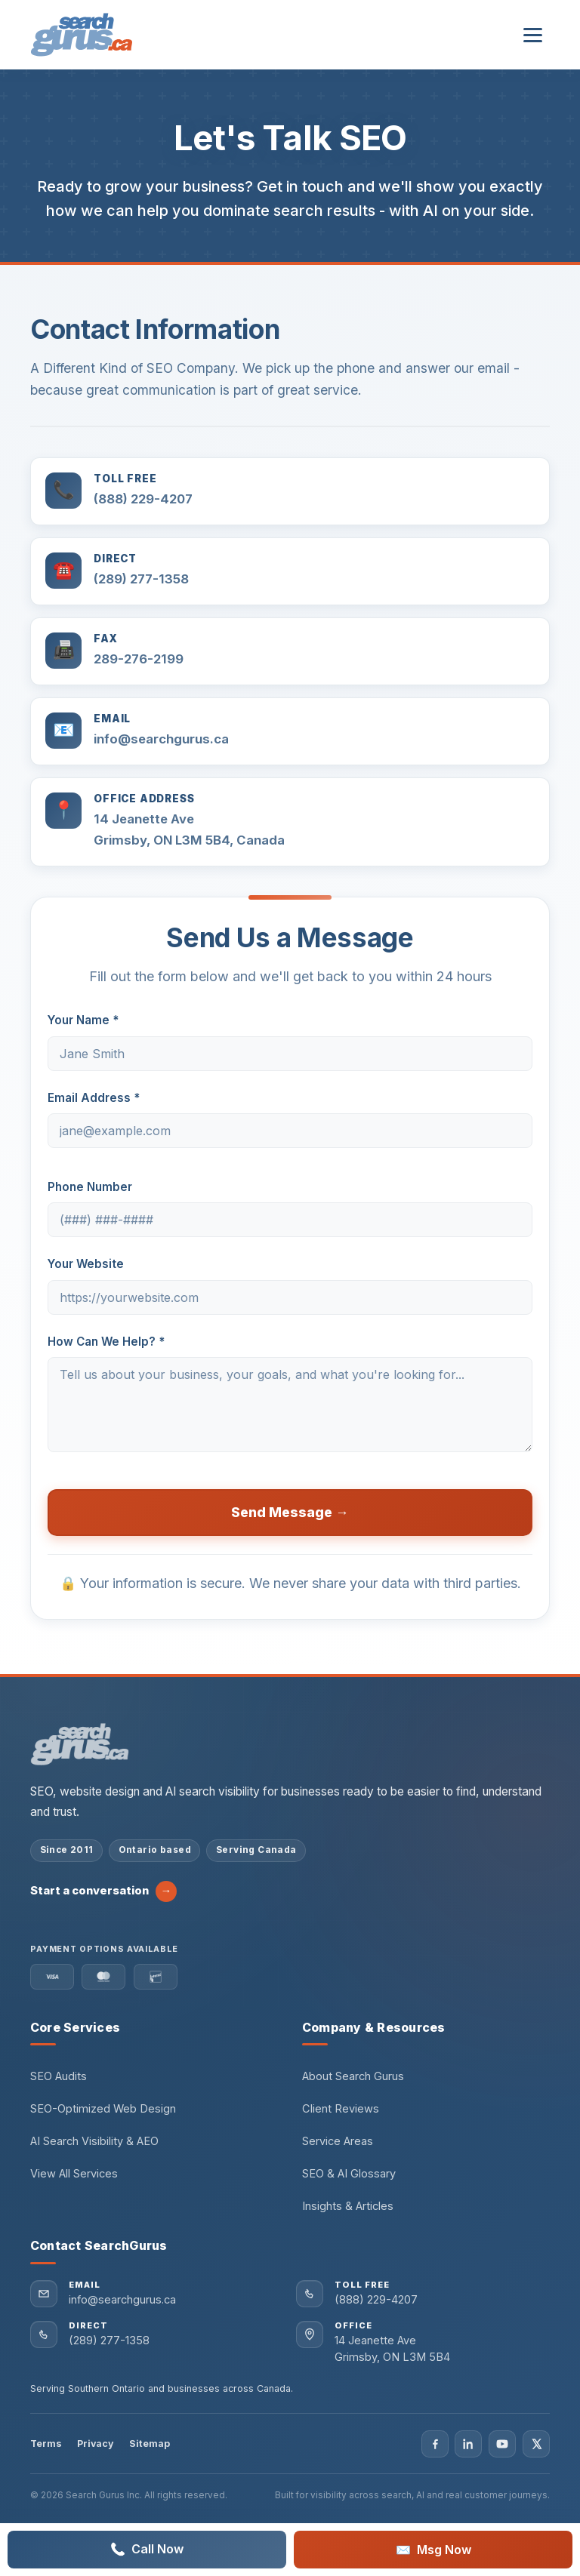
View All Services (74, 2174)
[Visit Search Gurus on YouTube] (502, 2444)
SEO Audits (58, 2076)
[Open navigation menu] (533, 35)
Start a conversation (103, 1891)
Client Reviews (340, 2109)
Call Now (147, 2549)
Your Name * (83, 1020)
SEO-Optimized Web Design (103, 2109)
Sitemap (149, 2443)
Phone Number (90, 1187)
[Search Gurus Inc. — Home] (81, 34)
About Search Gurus (353, 2076)
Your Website (86, 1264)
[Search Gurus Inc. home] (79, 1744)
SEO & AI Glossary (349, 2174)
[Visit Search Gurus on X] (536, 2444)
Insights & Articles (347, 2206)
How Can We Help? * (106, 1341)
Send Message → (290, 1512)
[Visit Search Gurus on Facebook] (435, 2444)
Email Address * (94, 1098)
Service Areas (337, 2141)
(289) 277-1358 (141, 578)
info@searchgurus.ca (161, 738)
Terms (46, 2443)
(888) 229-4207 (143, 498)
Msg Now (433, 2549)
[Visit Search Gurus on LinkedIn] (468, 2444)
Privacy (95, 2443)
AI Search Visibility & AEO (94, 2141)
